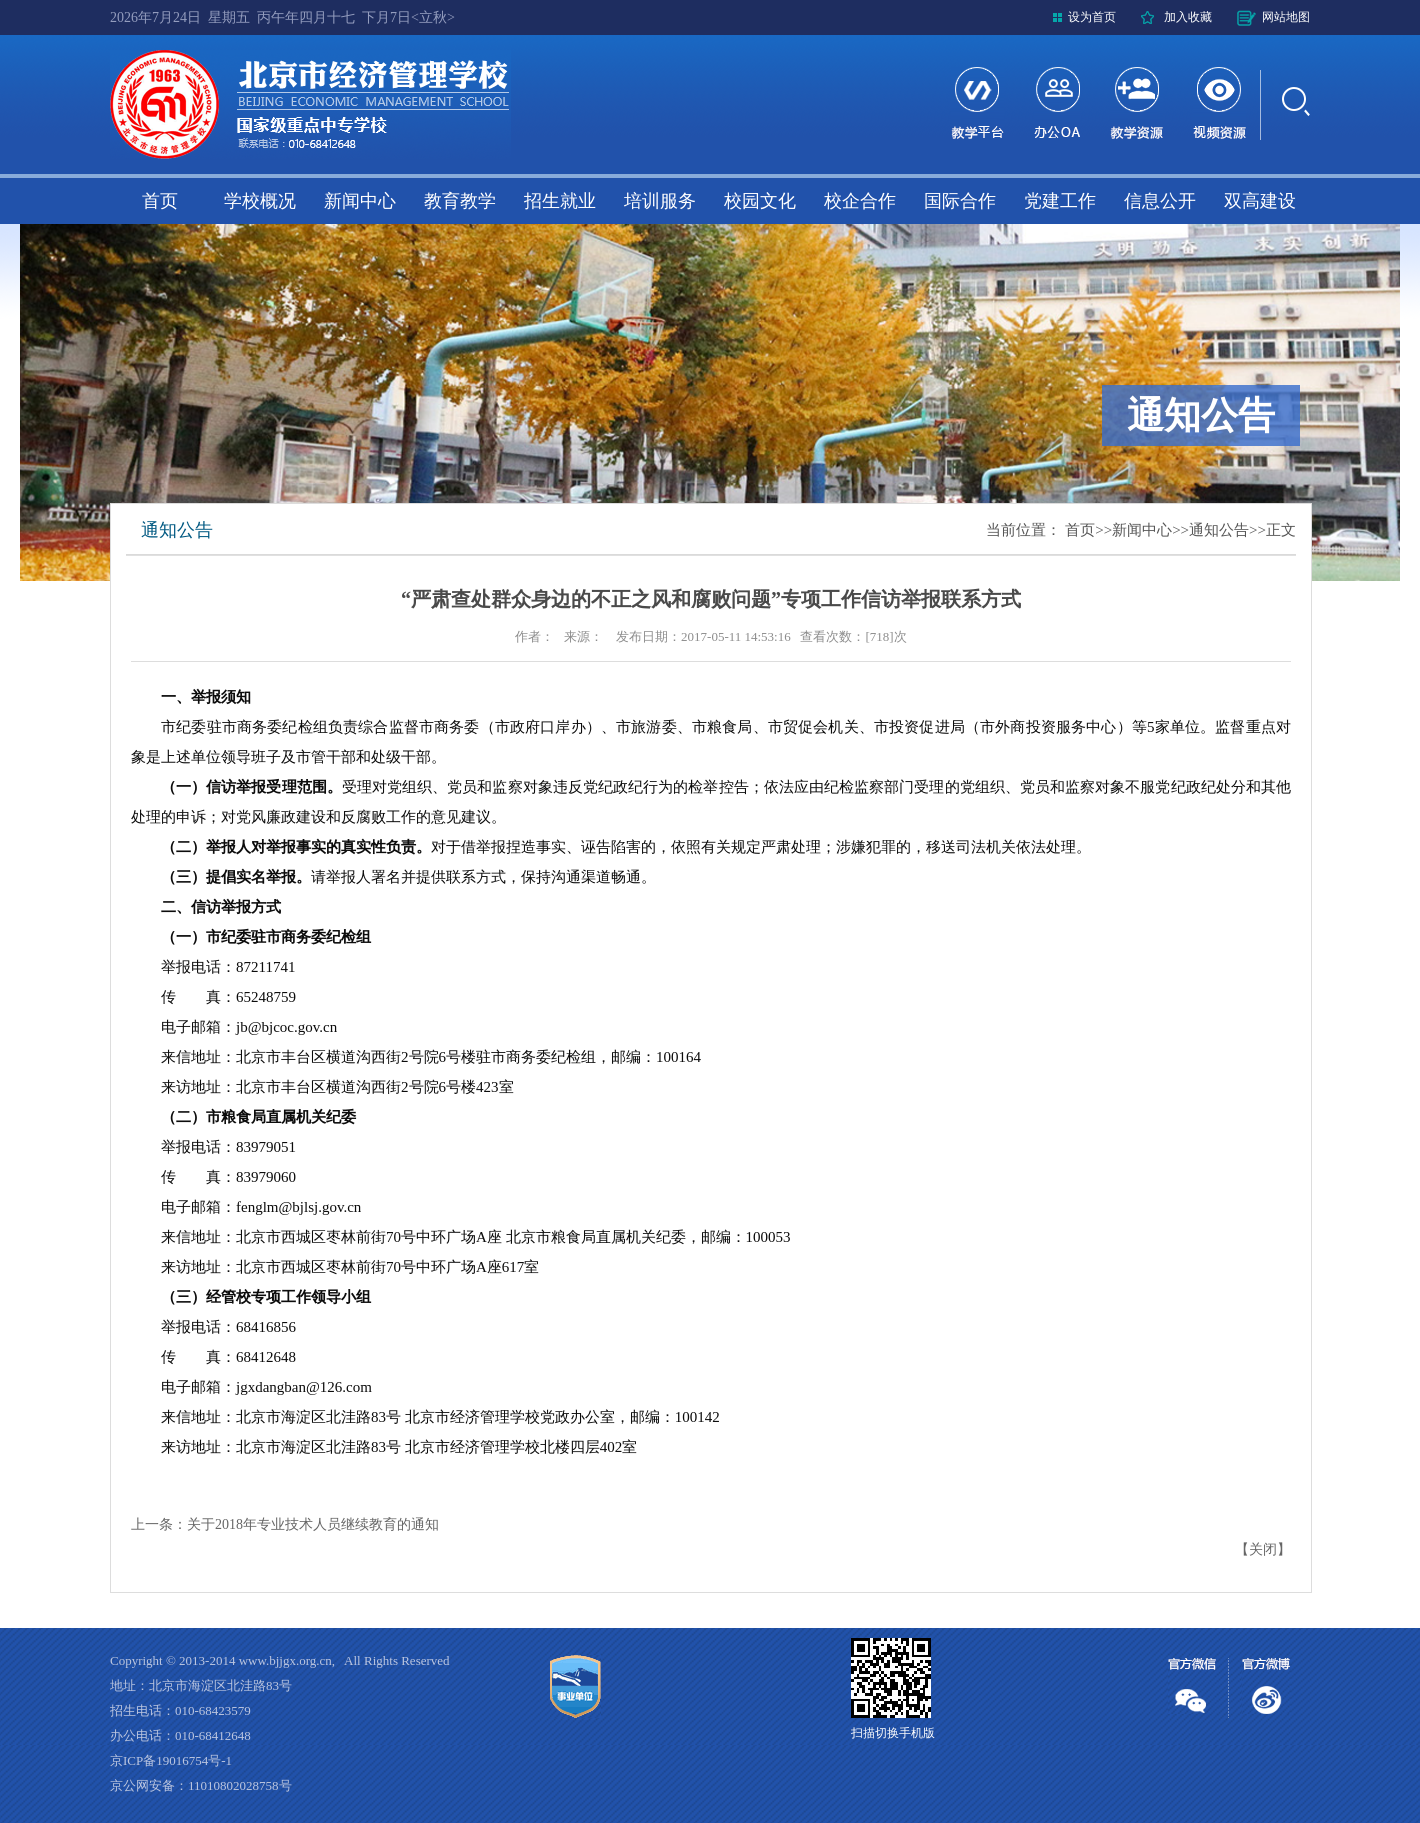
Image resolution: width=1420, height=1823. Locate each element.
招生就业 (560, 201)
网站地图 (1286, 17)
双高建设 (1260, 201)
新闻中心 (360, 201)
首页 (160, 201)
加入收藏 (1188, 17)
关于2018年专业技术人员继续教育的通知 (313, 1524)
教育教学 (460, 201)
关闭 (1263, 1549)
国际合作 (960, 201)
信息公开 (1160, 201)
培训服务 (660, 201)
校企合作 (860, 201)
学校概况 (260, 201)
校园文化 (760, 201)
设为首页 (1092, 17)
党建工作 (1060, 201)
